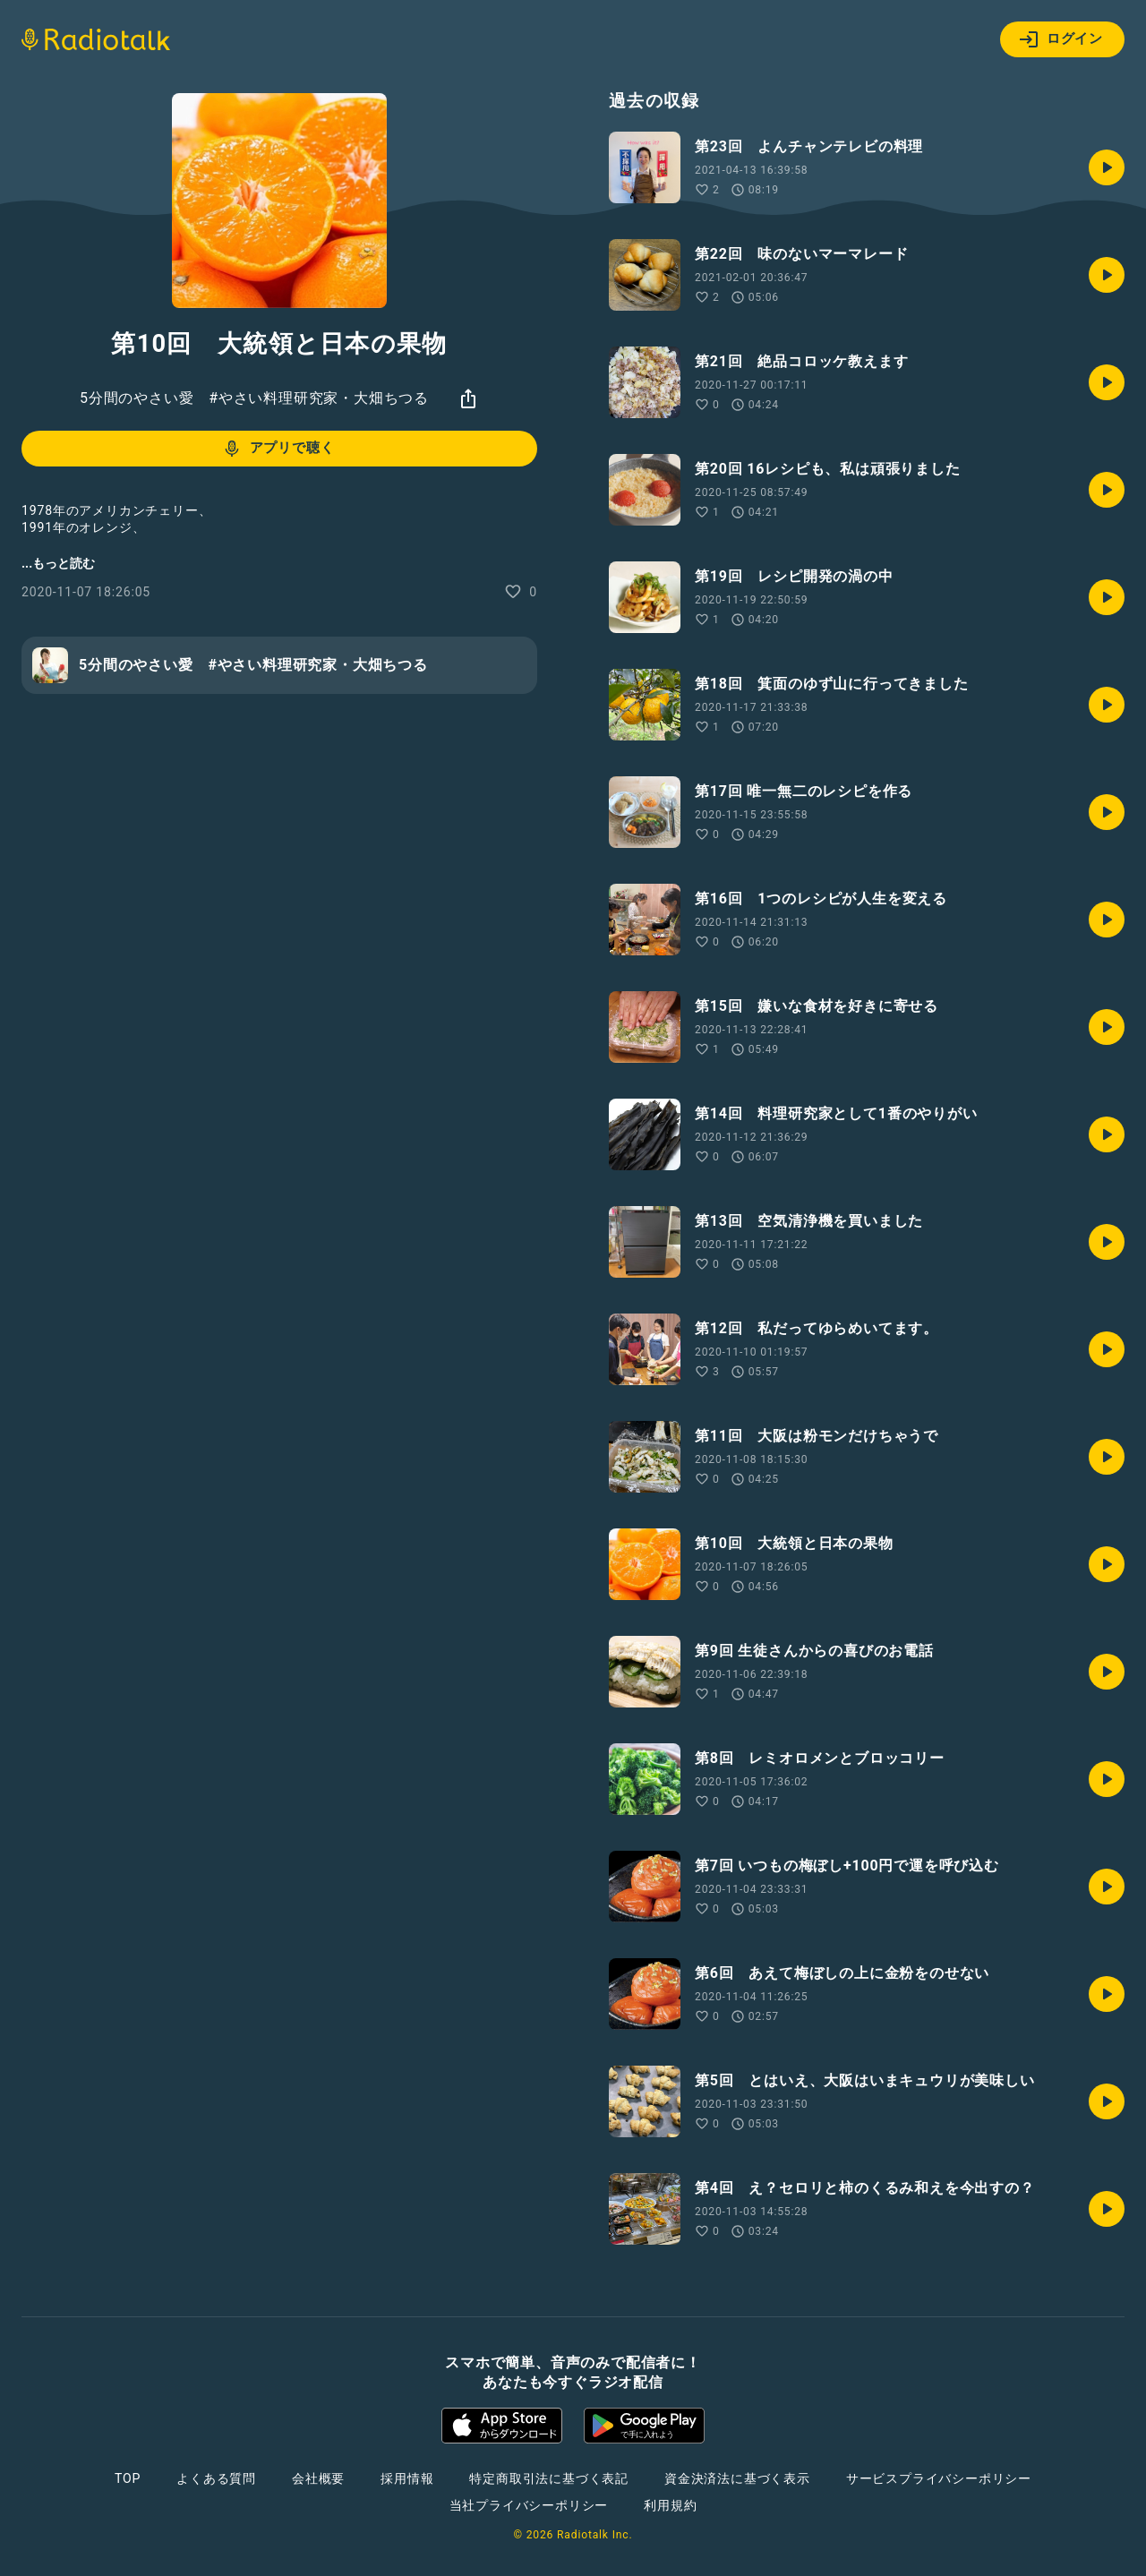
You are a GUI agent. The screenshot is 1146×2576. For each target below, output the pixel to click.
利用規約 (670, 2505)
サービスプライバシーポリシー (938, 2478)
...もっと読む (58, 563)
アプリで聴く (278, 448)
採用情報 (407, 2478)
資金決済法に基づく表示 (737, 2478)
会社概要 (318, 2478)
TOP (128, 2478)
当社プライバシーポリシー (529, 2505)
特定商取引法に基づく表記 (549, 2478)
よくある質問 (216, 2478)
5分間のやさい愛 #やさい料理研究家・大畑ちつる (254, 398)
